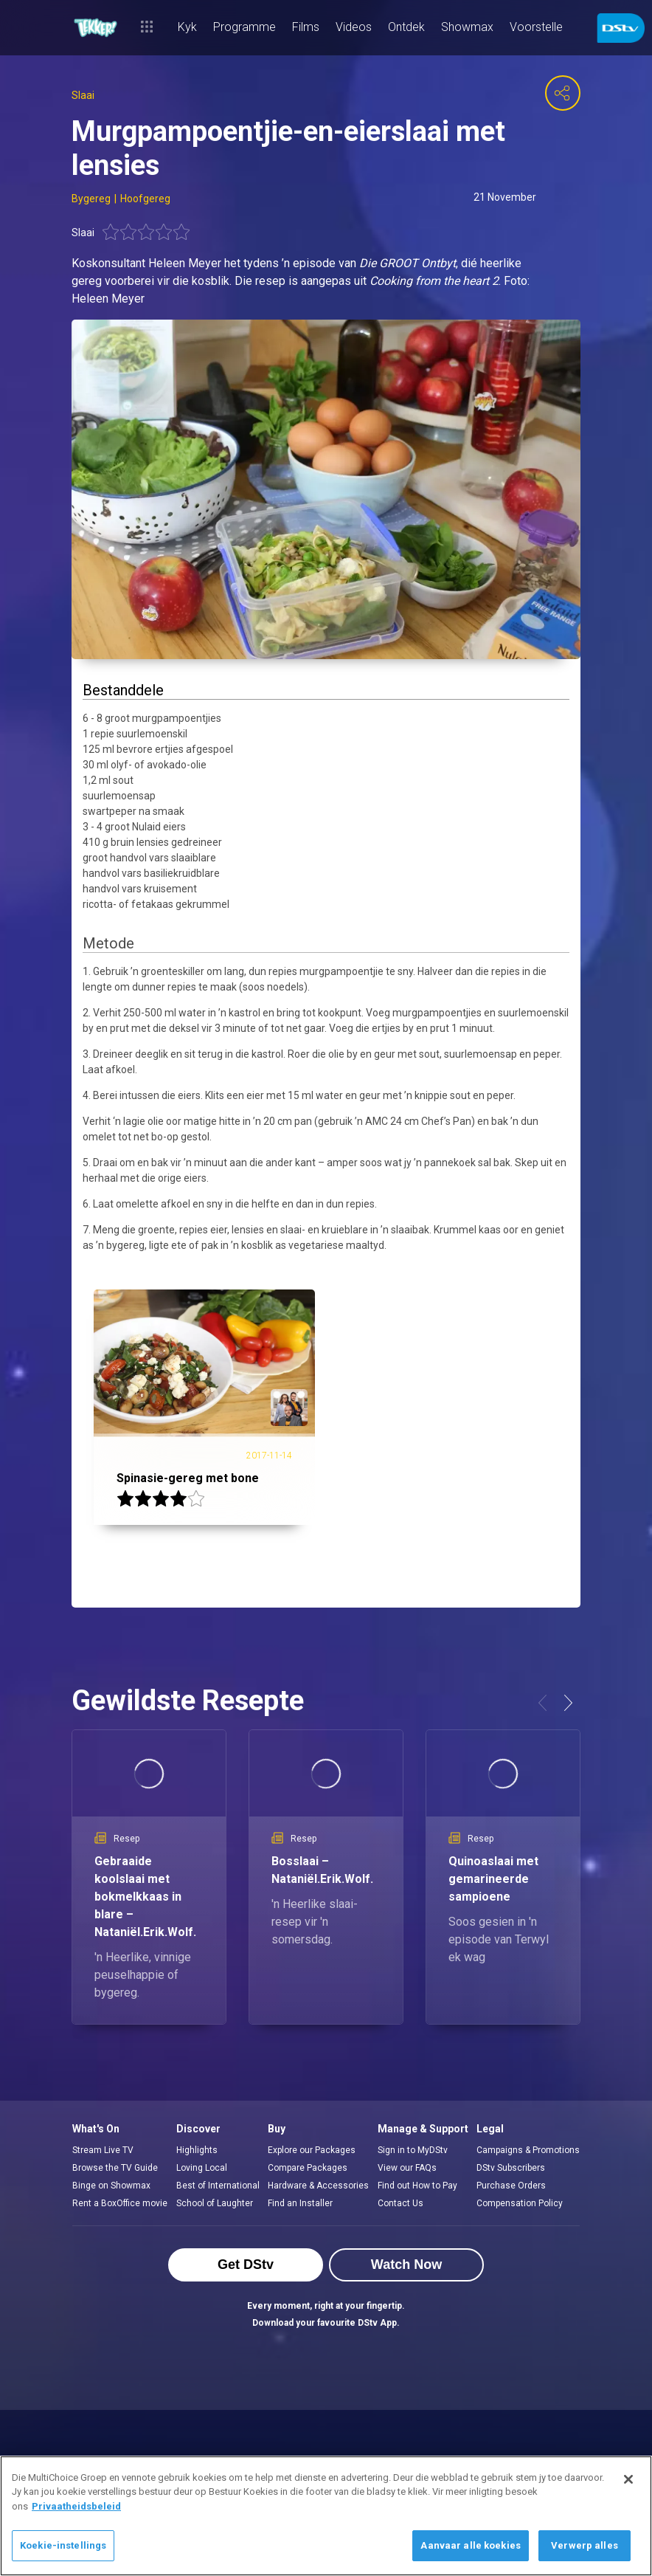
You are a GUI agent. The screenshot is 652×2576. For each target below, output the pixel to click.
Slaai (83, 95)
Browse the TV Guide (115, 2168)
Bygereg (91, 198)
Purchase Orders (511, 2185)
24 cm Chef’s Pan (430, 1121)
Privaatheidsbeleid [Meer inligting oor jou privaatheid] (76, 2506)
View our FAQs (407, 2168)
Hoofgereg (145, 198)
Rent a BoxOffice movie (119, 2203)
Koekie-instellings (63, 2545)
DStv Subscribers (510, 2168)
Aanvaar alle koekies (470, 2545)
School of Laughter (214, 2203)
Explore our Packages (312, 2150)
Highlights (197, 2150)
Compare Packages (307, 2168)
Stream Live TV (102, 2150)
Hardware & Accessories (318, 2185)
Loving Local (201, 2168)
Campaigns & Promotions (528, 2150)
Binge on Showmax (111, 2185)
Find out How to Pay (417, 2185)
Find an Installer (300, 2203)
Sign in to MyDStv (413, 2150)
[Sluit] (628, 2479)
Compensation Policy (519, 2203)
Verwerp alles (584, 2545)
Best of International (218, 2185)
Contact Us (400, 2203)
